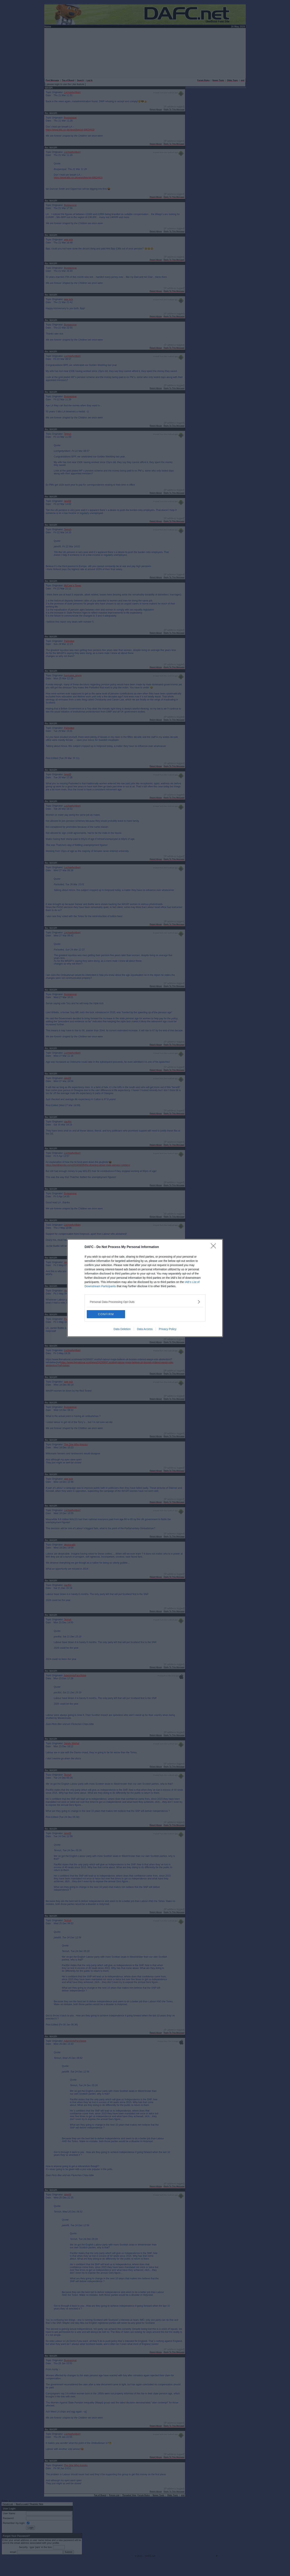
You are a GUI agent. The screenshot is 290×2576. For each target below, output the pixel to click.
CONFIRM (106, 1314)
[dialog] (145, 1288)
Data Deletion (122, 1329)
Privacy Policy (167, 1329)
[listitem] (145, 1302)
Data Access (145, 1329)
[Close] (215, 1247)
